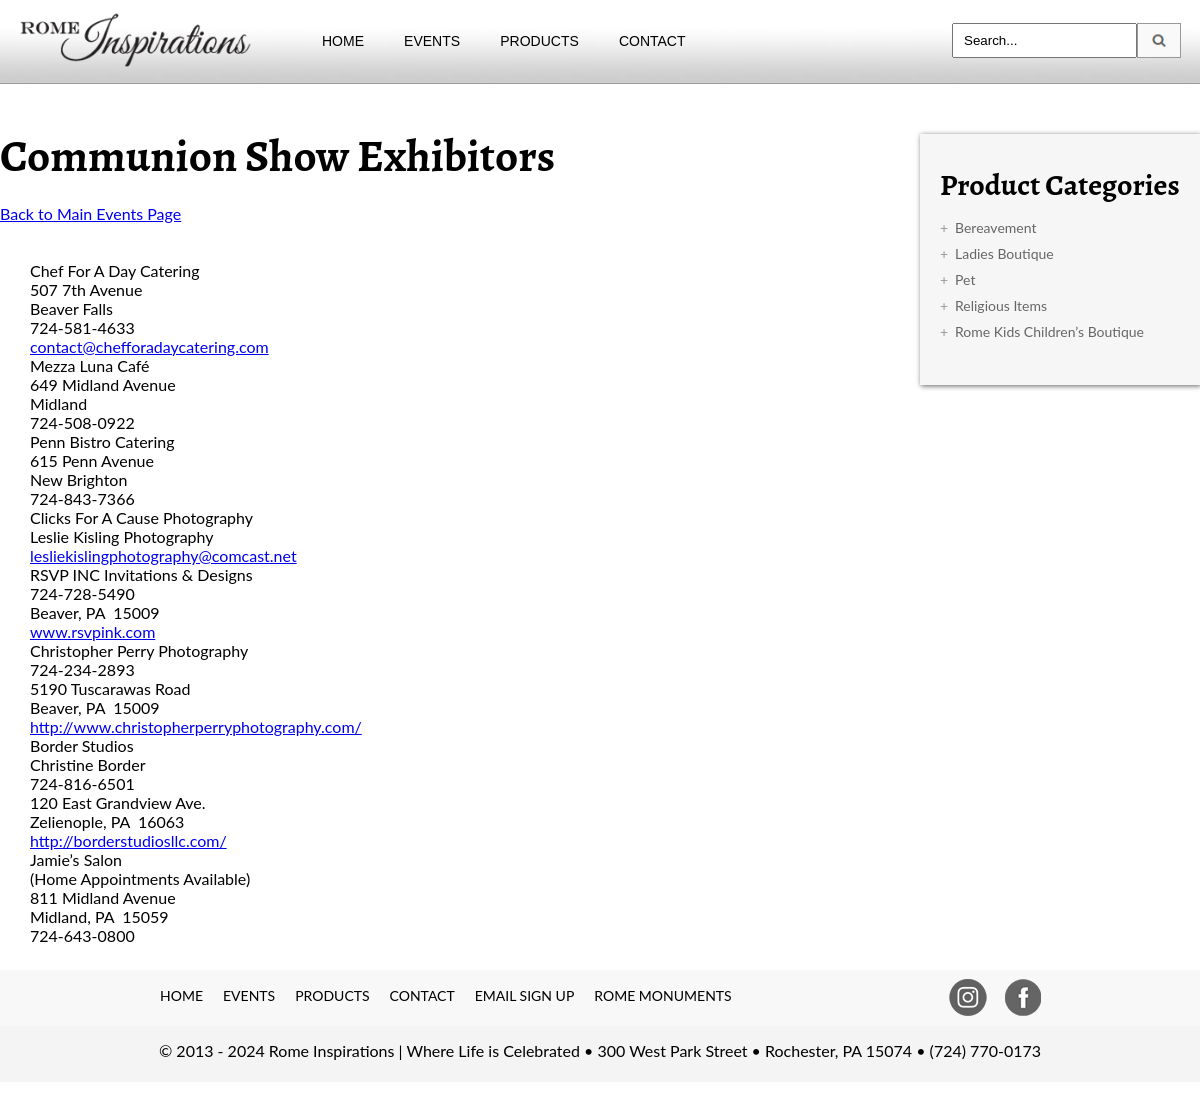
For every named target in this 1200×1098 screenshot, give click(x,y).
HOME (343, 41)
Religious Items (1001, 305)
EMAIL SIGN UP (525, 995)
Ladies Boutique (1004, 253)
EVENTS (432, 41)
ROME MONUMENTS (662, 995)
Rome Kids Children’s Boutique (1049, 331)
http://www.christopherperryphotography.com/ (196, 726)
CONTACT (652, 41)
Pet (965, 279)
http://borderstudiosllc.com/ (128, 840)
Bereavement (995, 227)
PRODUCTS (539, 41)
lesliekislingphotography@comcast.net (163, 555)
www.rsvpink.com (92, 631)
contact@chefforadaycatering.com (149, 346)
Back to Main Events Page (90, 213)
